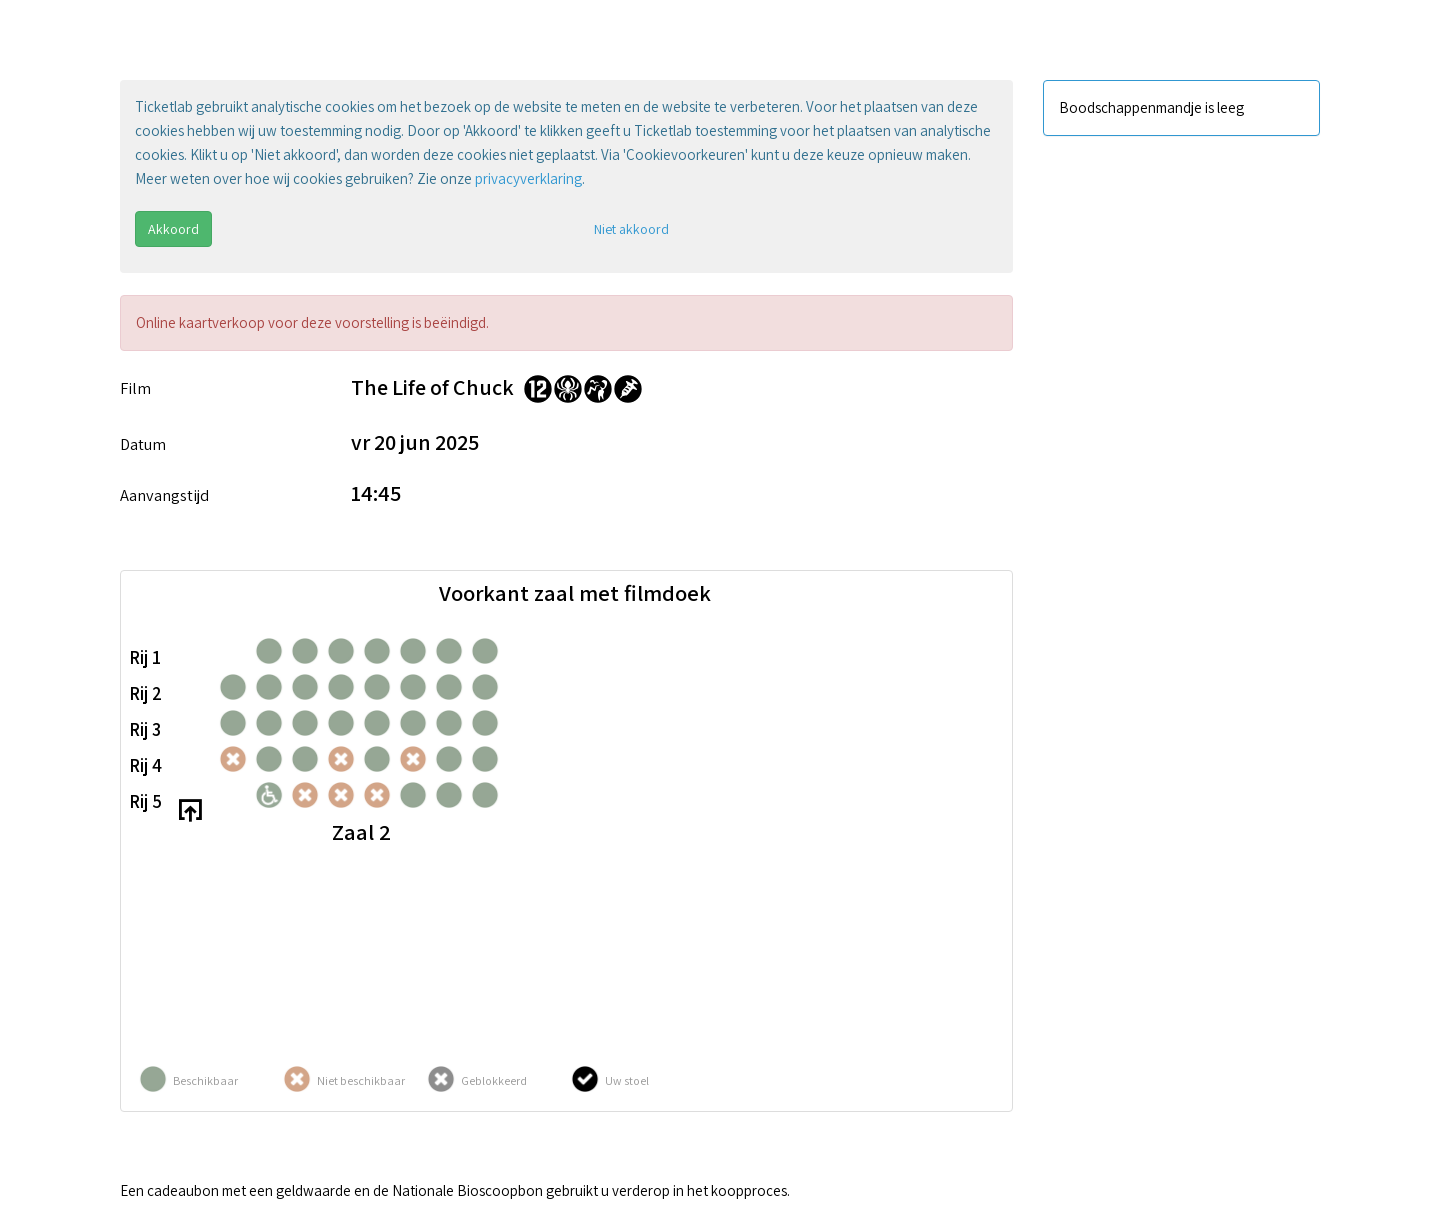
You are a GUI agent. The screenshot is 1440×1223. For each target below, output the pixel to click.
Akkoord (173, 229)
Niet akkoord (631, 229)
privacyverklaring (528, 178)
